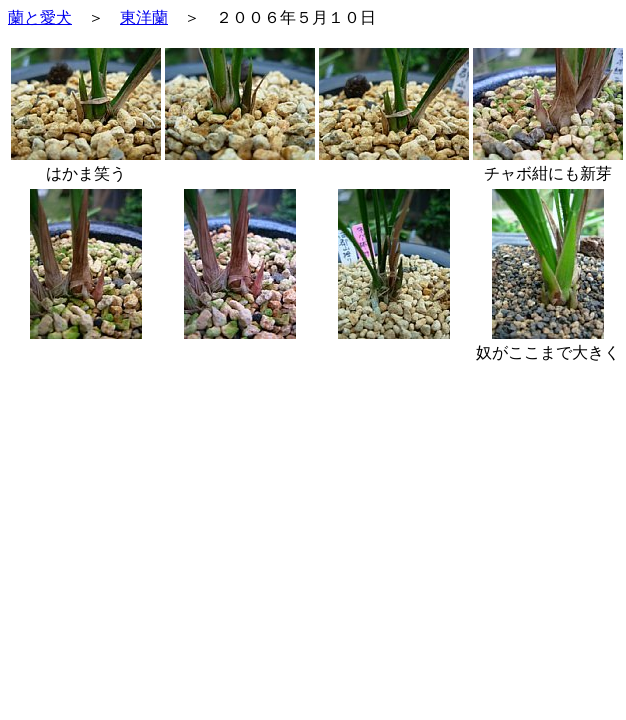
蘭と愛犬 (40, 17)
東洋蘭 (144, 17)
